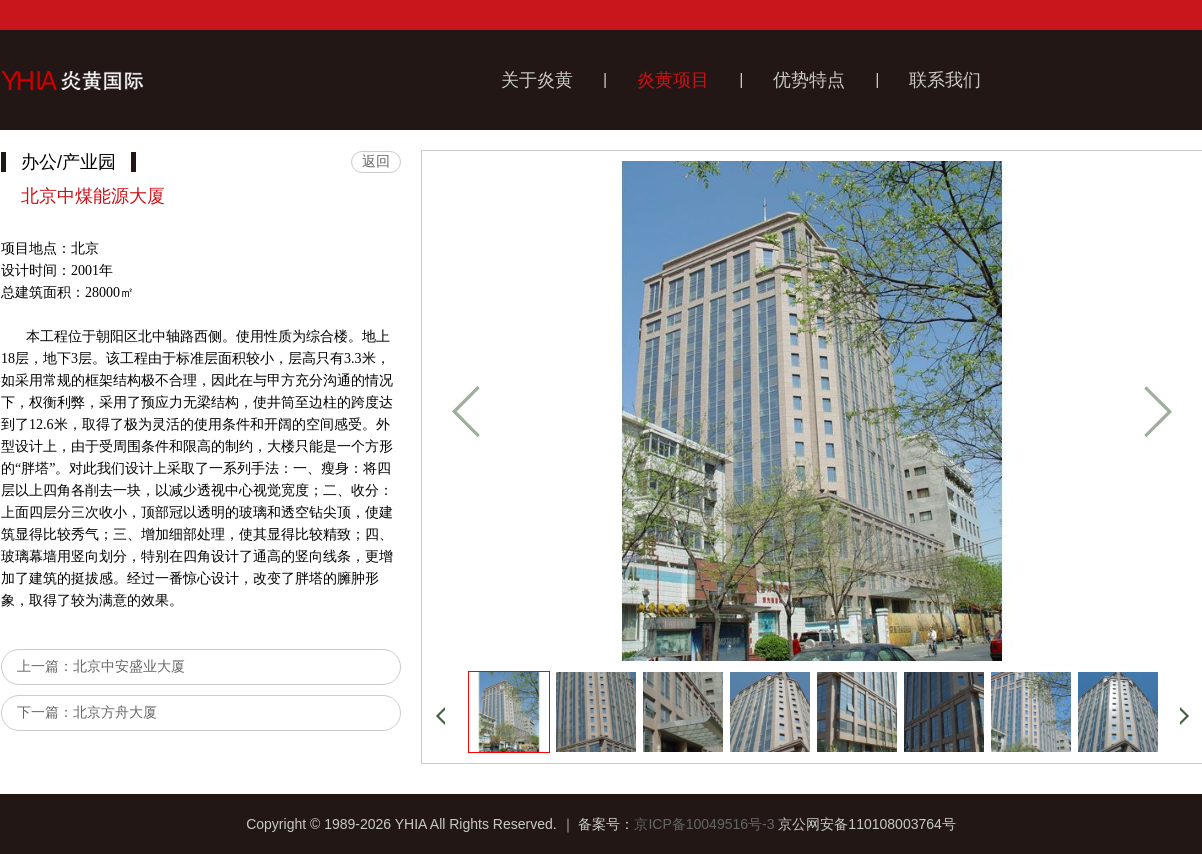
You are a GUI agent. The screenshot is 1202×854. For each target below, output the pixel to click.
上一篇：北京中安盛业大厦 (101, 666)
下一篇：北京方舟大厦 (87, 712)
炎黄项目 (673, 80)
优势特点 (809, 80)
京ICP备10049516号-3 (704, 824)
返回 (376, 161)
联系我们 (945, 80)
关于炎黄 (537, 80)
